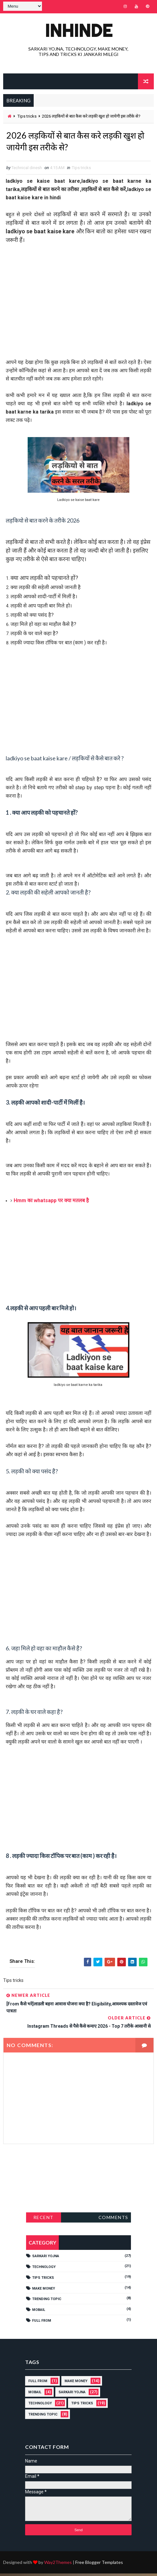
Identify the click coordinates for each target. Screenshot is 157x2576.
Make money (43, 2291)
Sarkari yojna (45, 2259)
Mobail (38, 2312)
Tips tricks (27, 115)
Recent (43, 2220)
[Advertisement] (78, 299)
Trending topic (46, 2302)
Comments (113, 2220)
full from (41, 2323)
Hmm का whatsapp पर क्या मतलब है (51, 1203)
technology (44, 2269)
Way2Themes (58, 2564)
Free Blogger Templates (99, 2564)
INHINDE (78, 30)
